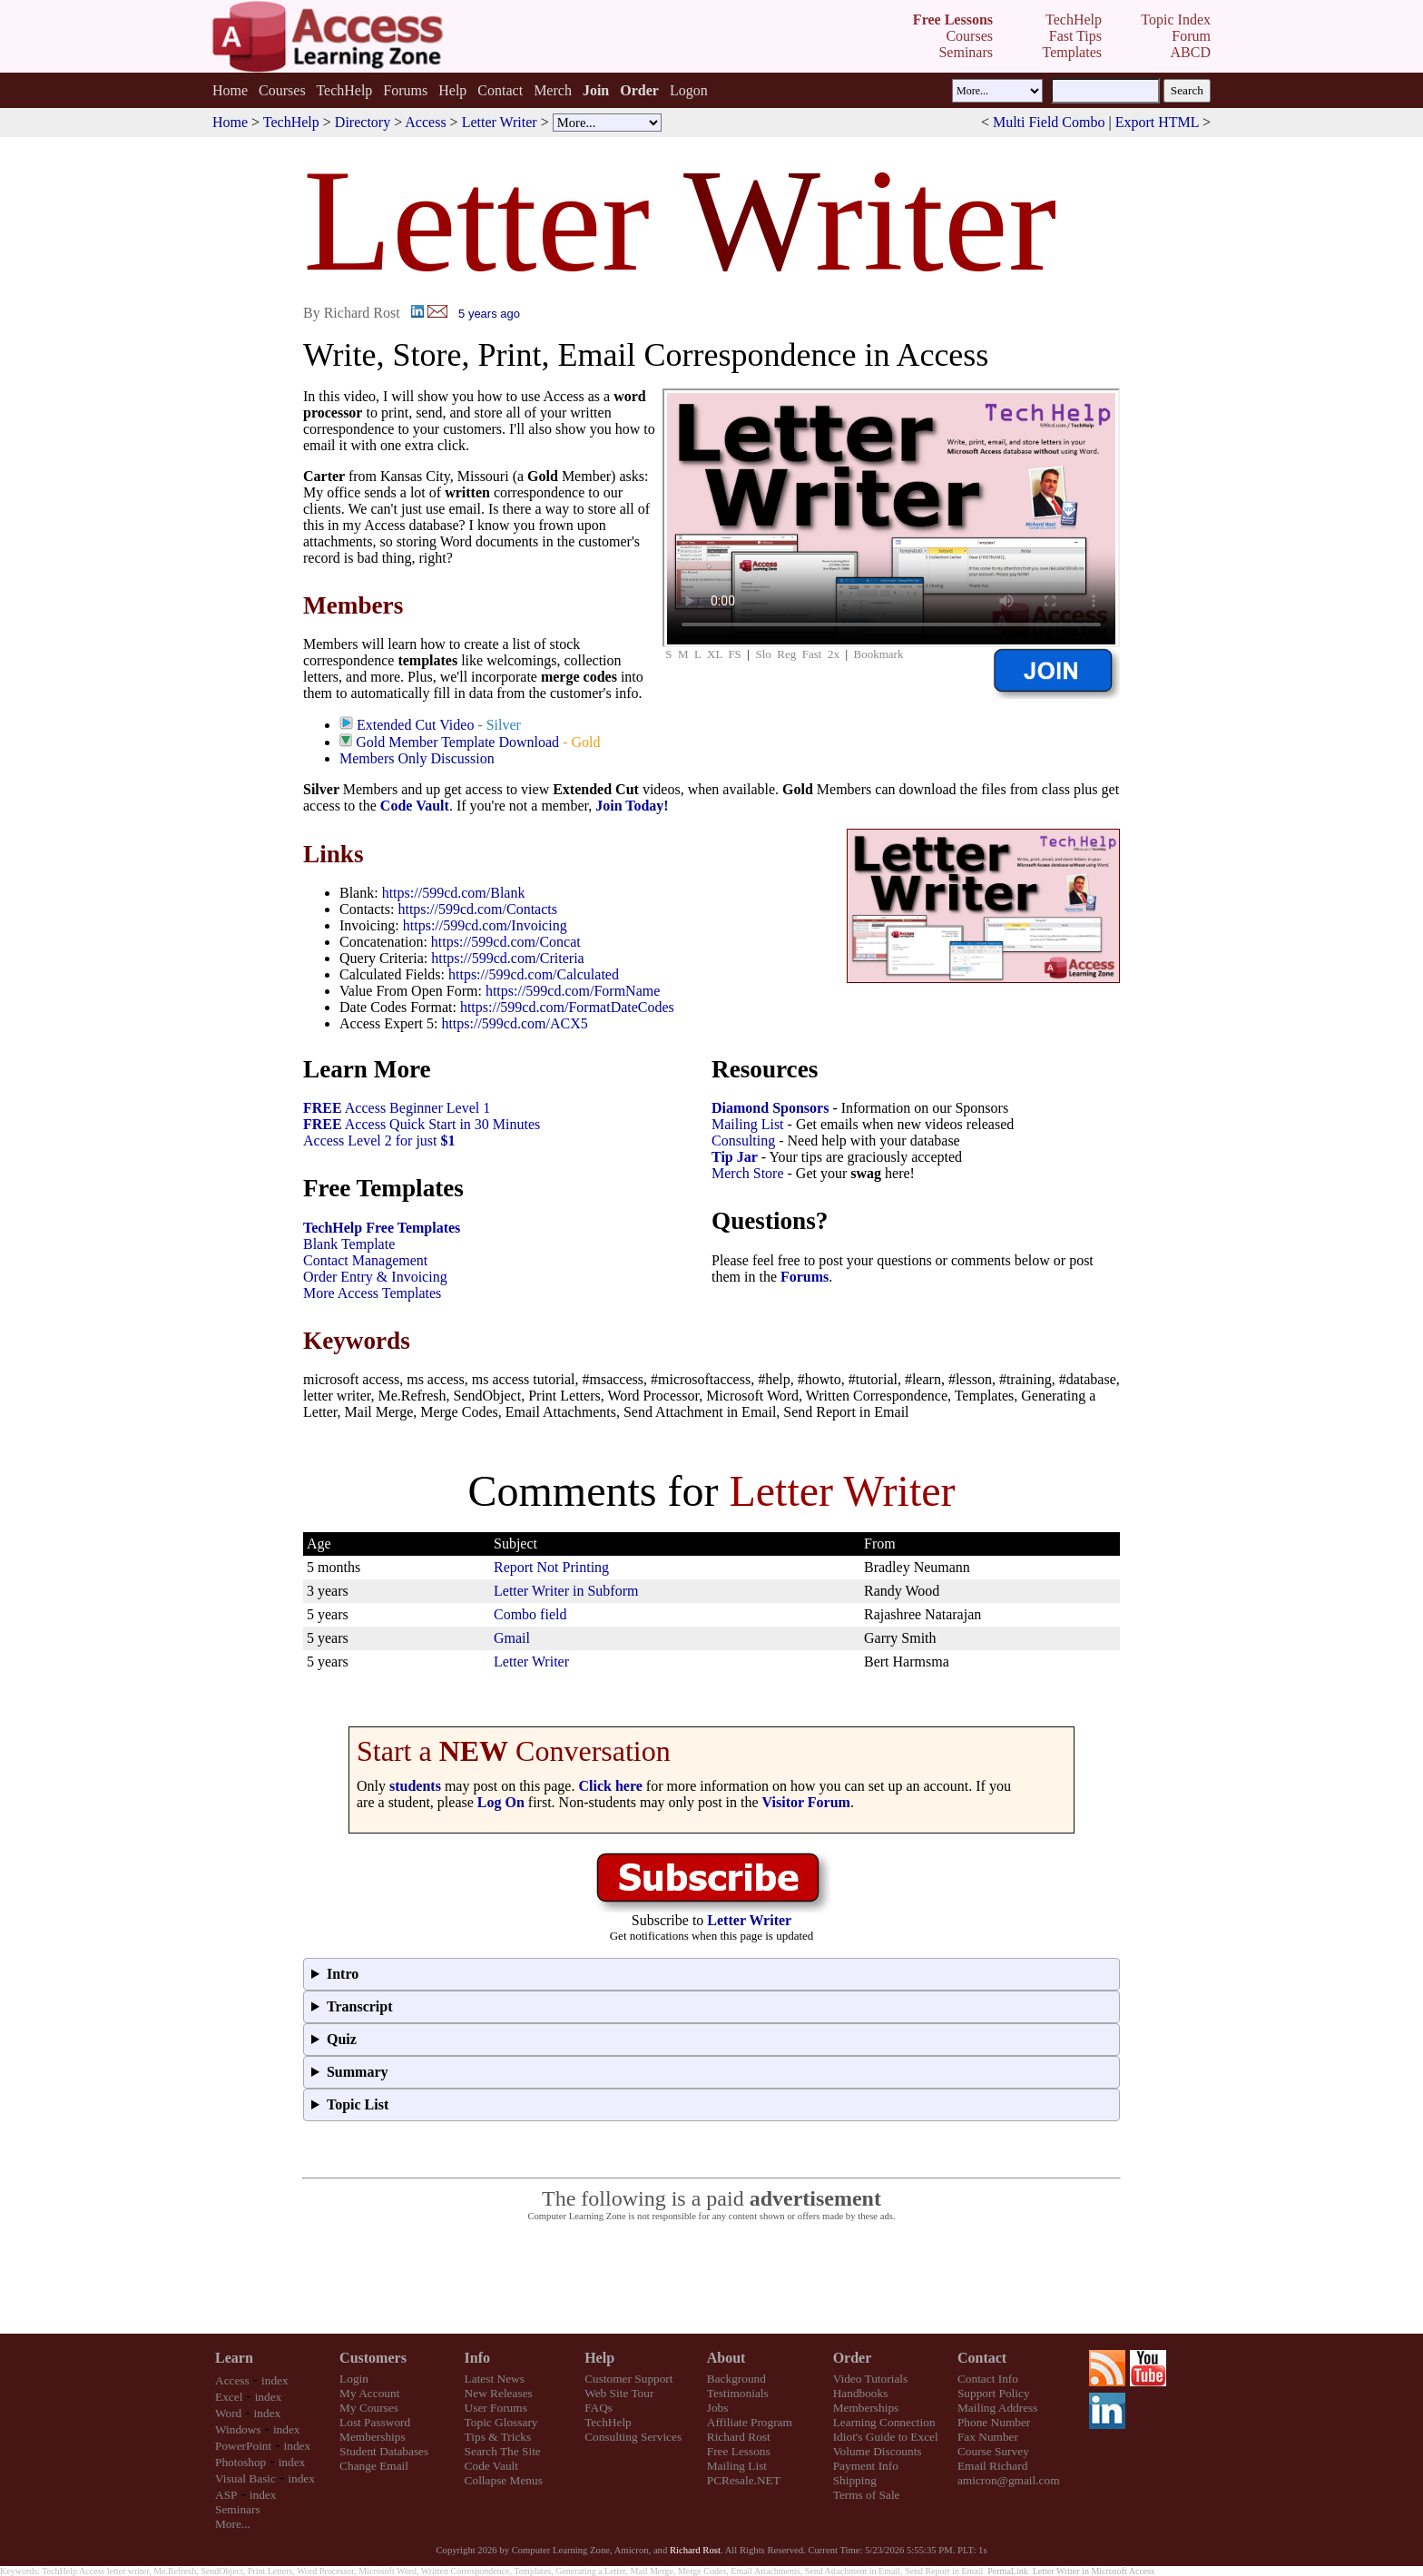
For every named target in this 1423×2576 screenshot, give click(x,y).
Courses (282, 90)
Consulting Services (633, 2436)
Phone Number (993, 2422)
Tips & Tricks (498, 2436)
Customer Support (628, 2378)
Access (425, 122)
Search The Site (503, 2451)
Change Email (373, 2466)
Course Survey (993, 2451)
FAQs (598, 2407)
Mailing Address (997, 2407)
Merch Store (748, 1173)
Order (852, 2357)
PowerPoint (243, 2446)
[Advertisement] (711, 2278)
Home (230, 90)
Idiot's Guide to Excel (885, 2436)
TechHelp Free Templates (381, 1227)
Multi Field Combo (1049, 122)
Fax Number (987, 2436)
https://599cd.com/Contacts (477, 909)
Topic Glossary (501, 2422)
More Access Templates (372, 1293)
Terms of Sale (866, 2495)
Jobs (718, 2407)
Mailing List (748, 1124)
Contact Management (365, 1260)
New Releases (499, 2393)
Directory (362, 122)
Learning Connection (884, 2422)
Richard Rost (738, 2436)
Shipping (855, 2480)
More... (232, 2524)
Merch (553, 90)
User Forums (496, 2407)
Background (736, 2378)
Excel (228, 2397)
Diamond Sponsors (770, 1108)
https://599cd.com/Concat (506, 941)
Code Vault (414, 805)
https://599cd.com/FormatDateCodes (567, 1007)
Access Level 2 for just (379, 1140)
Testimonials (738, 2393)
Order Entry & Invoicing (375, 1276)
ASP (226, 2495)
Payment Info (865, 2466)
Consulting (743, 1140)
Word (228, 2413)
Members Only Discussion (417, 758)
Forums (405, 90)
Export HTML (1157, 122)
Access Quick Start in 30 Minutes (421, 1124)
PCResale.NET (743, 2480)
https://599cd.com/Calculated (533, 974)
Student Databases (383, 2451)
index (275, 2380)
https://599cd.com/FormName (573, 990)
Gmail (512, 1638)
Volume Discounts (877, 2451)
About (726, 2357)
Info (477, 2357)
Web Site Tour (618, 2393)
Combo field (530, 1614)
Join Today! (631, 805)
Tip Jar (735, 1157)
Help (452, 90)
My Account (369, 2393)
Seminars (237, 2509)
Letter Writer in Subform (566, 1590)
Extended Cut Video (415, 724)
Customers (373, 2357)
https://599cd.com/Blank (453, 892)
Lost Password (374, 2422)
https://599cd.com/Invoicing (485, 925)
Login (353, 2378)
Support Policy (993, 2393)
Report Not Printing (551, 1567)
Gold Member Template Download (457, 742)
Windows (238, 2429)
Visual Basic (245, 2478)
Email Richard (992, 2466)
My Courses (368, 2407)
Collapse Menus (504, 2480)
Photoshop (240, 2462)
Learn (234, 2357)
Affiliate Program (749, 2422)
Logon (689, 90)
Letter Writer (499, 122)
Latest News (495, 2378)
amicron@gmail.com (1008, 2480)
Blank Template (349, 1244)
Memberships (372, 2436)
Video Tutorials (870, 2378)
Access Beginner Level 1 (396, 1108)
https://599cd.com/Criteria (507, 958)
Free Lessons (738, 2451)
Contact (500, 90)
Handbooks (860, 2393)
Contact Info (987, 2378)
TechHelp (344, 90)
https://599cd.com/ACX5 (514, 1023)
